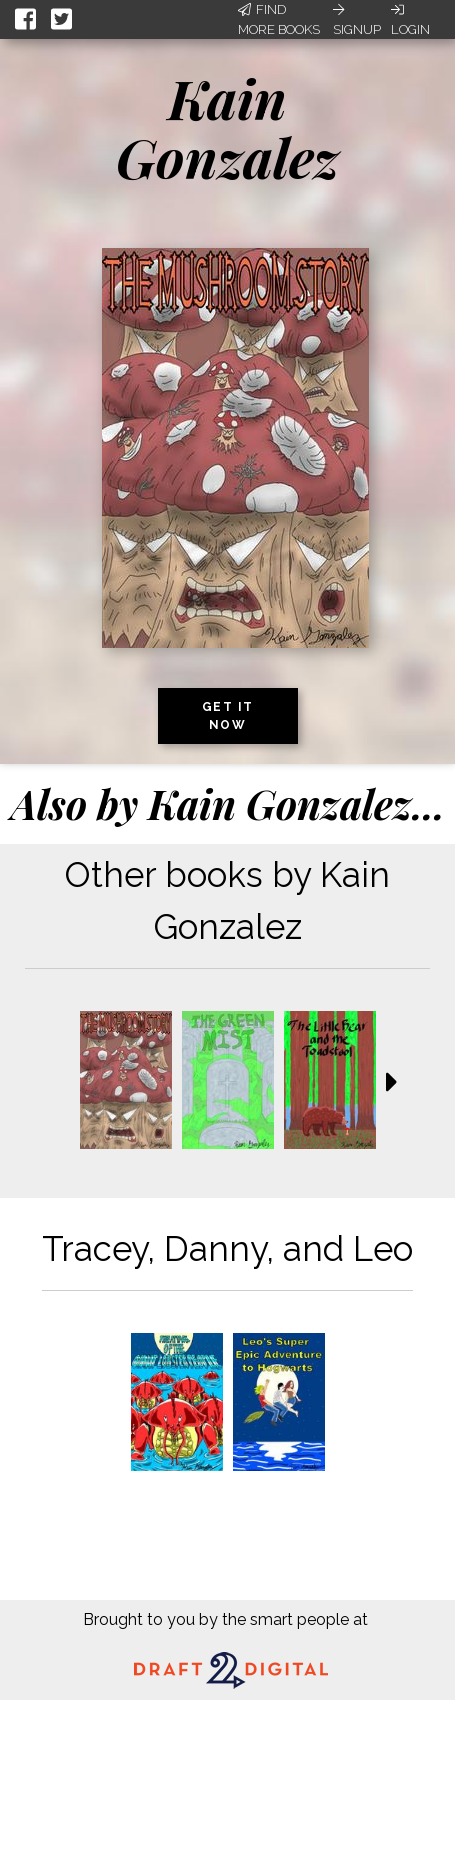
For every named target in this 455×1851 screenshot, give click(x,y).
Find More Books (279, 19)
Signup (357, 20)
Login (410, 20)
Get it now (228, 716)
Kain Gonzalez (227, 127)
